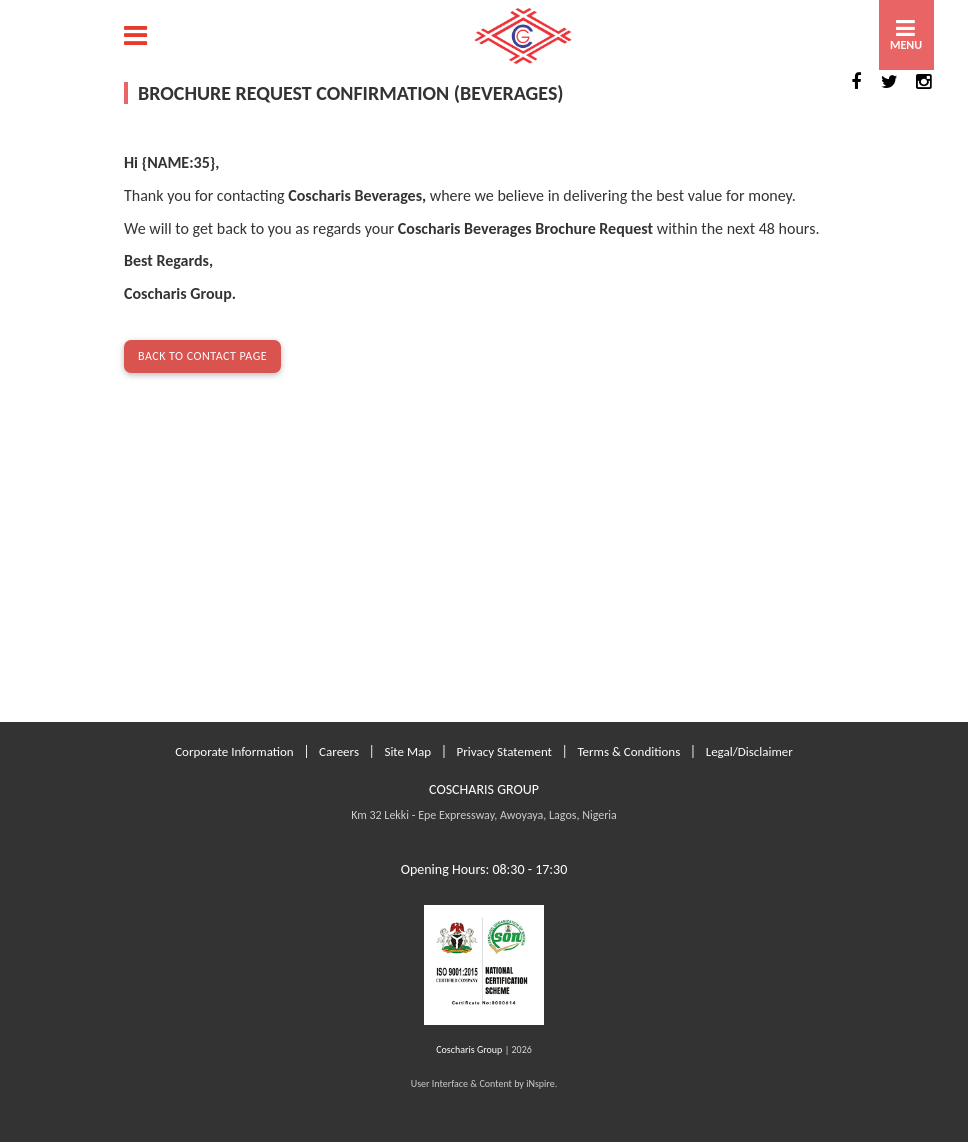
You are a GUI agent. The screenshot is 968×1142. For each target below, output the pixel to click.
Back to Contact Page (202, 356)
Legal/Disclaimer (749, 751)
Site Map (407, 751)
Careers (339, 751)
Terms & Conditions (628, 751)
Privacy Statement (504, 751)
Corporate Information (234, 751)
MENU (906, 45)
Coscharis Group (469, 1049)
